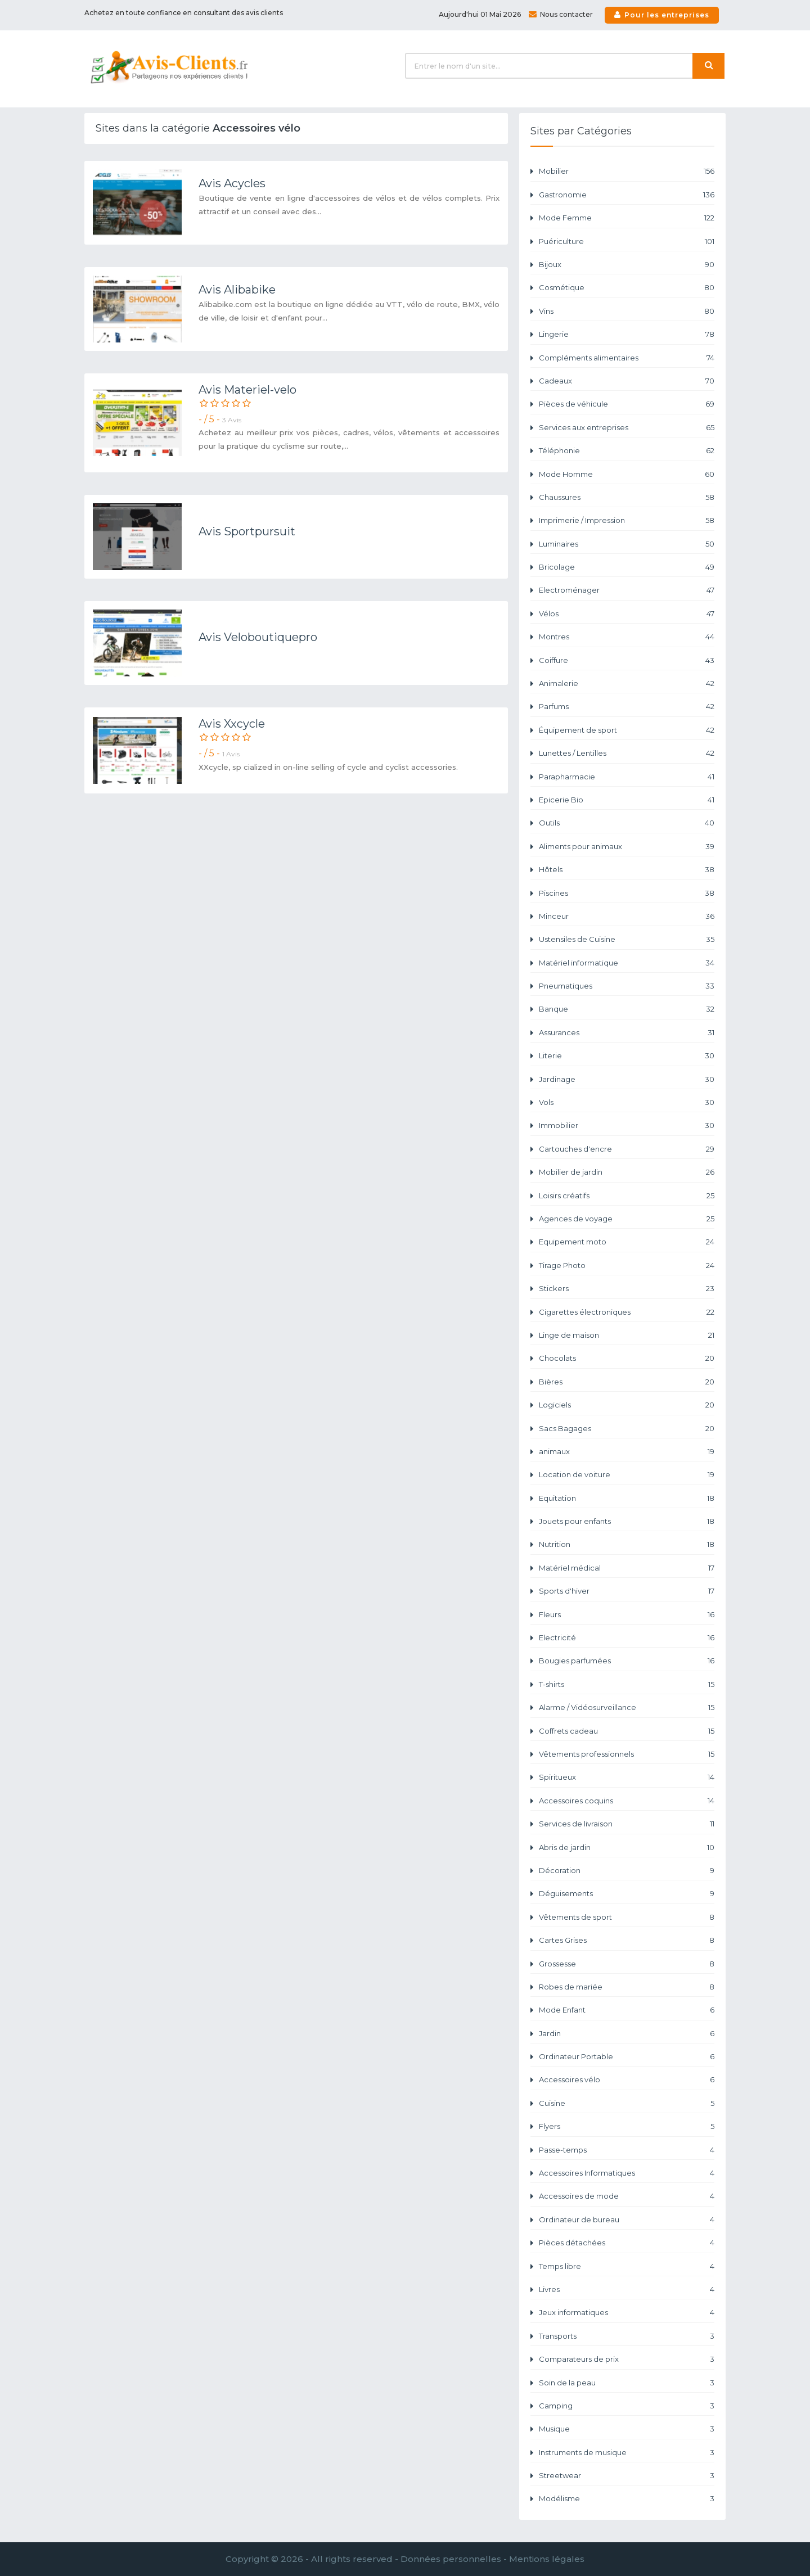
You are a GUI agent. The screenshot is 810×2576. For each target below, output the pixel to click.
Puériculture (626, 241)
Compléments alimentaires (626, 357)
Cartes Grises (626, 1940)
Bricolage (626, 567)
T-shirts (626, 1684)
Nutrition (626, 1544)
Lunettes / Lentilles (626, 753)
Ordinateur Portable (626, 2056)
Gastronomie (626, 194)
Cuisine (626, 2103)
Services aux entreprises (626, 427)
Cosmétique (626, 287)
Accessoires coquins (626, 1800)
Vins (626, 311)
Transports (626, 2336)
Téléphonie (626, 450)
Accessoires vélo (626, 2079)
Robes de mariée (626, 1987)
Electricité (626, 1637)
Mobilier (626, 171)
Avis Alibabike (237, 289)
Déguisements (626, 1893)
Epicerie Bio (626, 799)
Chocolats (626, 1358)
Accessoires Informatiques (626, 2173)
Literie (626, 1055)
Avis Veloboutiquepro (258, 637)
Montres (626, 636)
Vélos (626, 613)
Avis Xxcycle (232, 723)
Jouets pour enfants (626, 1521)
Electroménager (626, 590)
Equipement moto (626, 1241)
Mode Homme (626, 474)
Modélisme (626, 2498)
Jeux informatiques (626, 2312)
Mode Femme (626, 217)
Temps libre (626, 2266)
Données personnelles (450, 2559)
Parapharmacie (626, 776)
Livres (626, 2289)
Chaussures (626, 497)
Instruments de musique (626, 2452)
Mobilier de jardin (626, 1172)
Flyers (626, 2126)
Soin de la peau (626, 2382)
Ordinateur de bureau (626, 2219)
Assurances (626, 1032)
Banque (626, 1009)
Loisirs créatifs (626, 1195)
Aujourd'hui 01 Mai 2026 (480, 14)
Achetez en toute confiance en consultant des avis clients (183, 12)
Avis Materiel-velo (247, 389)
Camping (626, 2405)
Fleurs (626, 1614)
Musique (626, 2428)
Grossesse (626, 1963)
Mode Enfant (626, 2010)
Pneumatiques (626, 986)
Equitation (626, 1498)
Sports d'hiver (626, 1591)
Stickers (626, 1288)
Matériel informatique (626, 963)
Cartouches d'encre (626, 1149)
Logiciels (626, 1404)
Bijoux (626, 264)
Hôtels (626, 869)
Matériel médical (626, 1568)
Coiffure (626, 660)
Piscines (626, 893)
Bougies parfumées (626, 1660)
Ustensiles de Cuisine (626, 939)
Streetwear (626, 2475)
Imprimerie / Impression (626, 520)
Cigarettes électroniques (626, 1312)
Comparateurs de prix (626, 2359)
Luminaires (626, 544)
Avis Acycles (232, 183)
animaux (626, 1451)
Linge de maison (626, 1335)
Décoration (626, 1870)
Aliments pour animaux (626, 846)
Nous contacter (561, 14)
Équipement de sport (626, 730)
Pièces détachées (626, 2242)
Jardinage (626, 1079)
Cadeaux (626, 381)
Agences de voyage (626, 1218)
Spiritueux (626, 1777)
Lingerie (626, 334)
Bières (626, 1381)
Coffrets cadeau (626, 1731)
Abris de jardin (626, 1847)
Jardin (626, 2033)
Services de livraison (626, 1823)
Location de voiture (626, 1474)
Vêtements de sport (626, 1917)
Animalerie (626, 683)
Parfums (626, 706)
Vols (626, 1102)
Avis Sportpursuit (247, 531)
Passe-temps (626, 2150)
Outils (626, 822)
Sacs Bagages (626, 1428)
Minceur (626, 916)
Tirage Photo (626, 1265)
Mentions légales (546, 2559)
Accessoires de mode (626, 2196)
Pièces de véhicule (626, 404)
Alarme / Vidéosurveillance (626, 1707)
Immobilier (626, 1125)
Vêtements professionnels (626, 1754)
